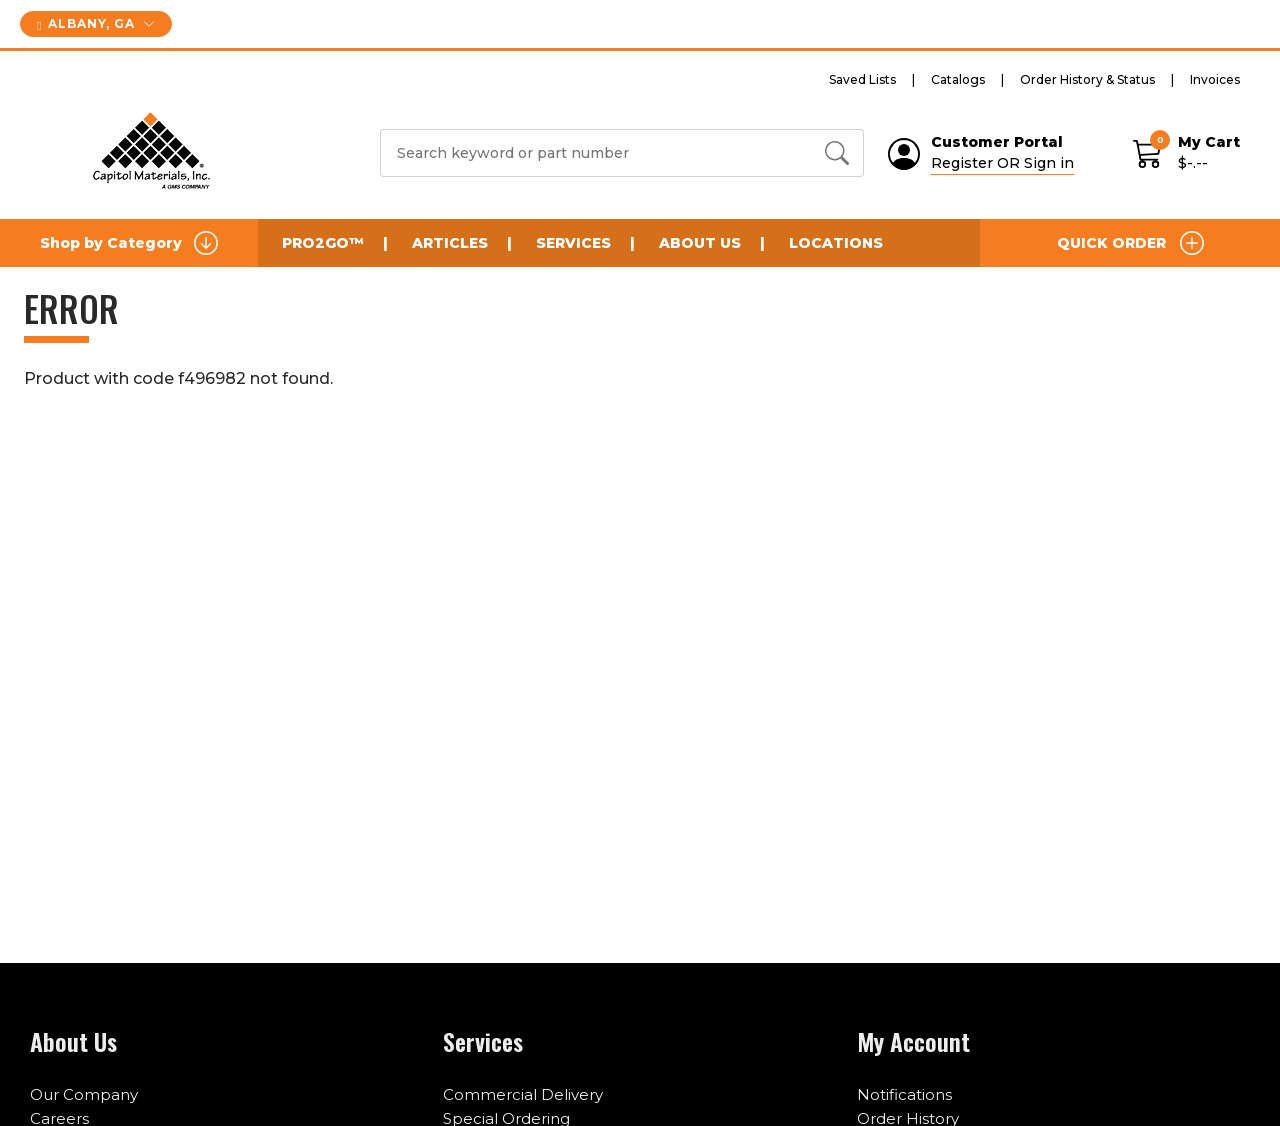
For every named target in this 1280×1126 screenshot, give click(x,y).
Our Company (84, 1094)
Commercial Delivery (523, 1094)
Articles (450, 243)
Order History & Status (1087, 79)
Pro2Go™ (323, 243)
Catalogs (958, 79)
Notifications (904, 1094)
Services (573, 243)
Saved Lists (862, 79)
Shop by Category (129, 243)
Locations (836, 243)
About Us (700, 243)
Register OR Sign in (1002, 163)
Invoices (1215, 79)
